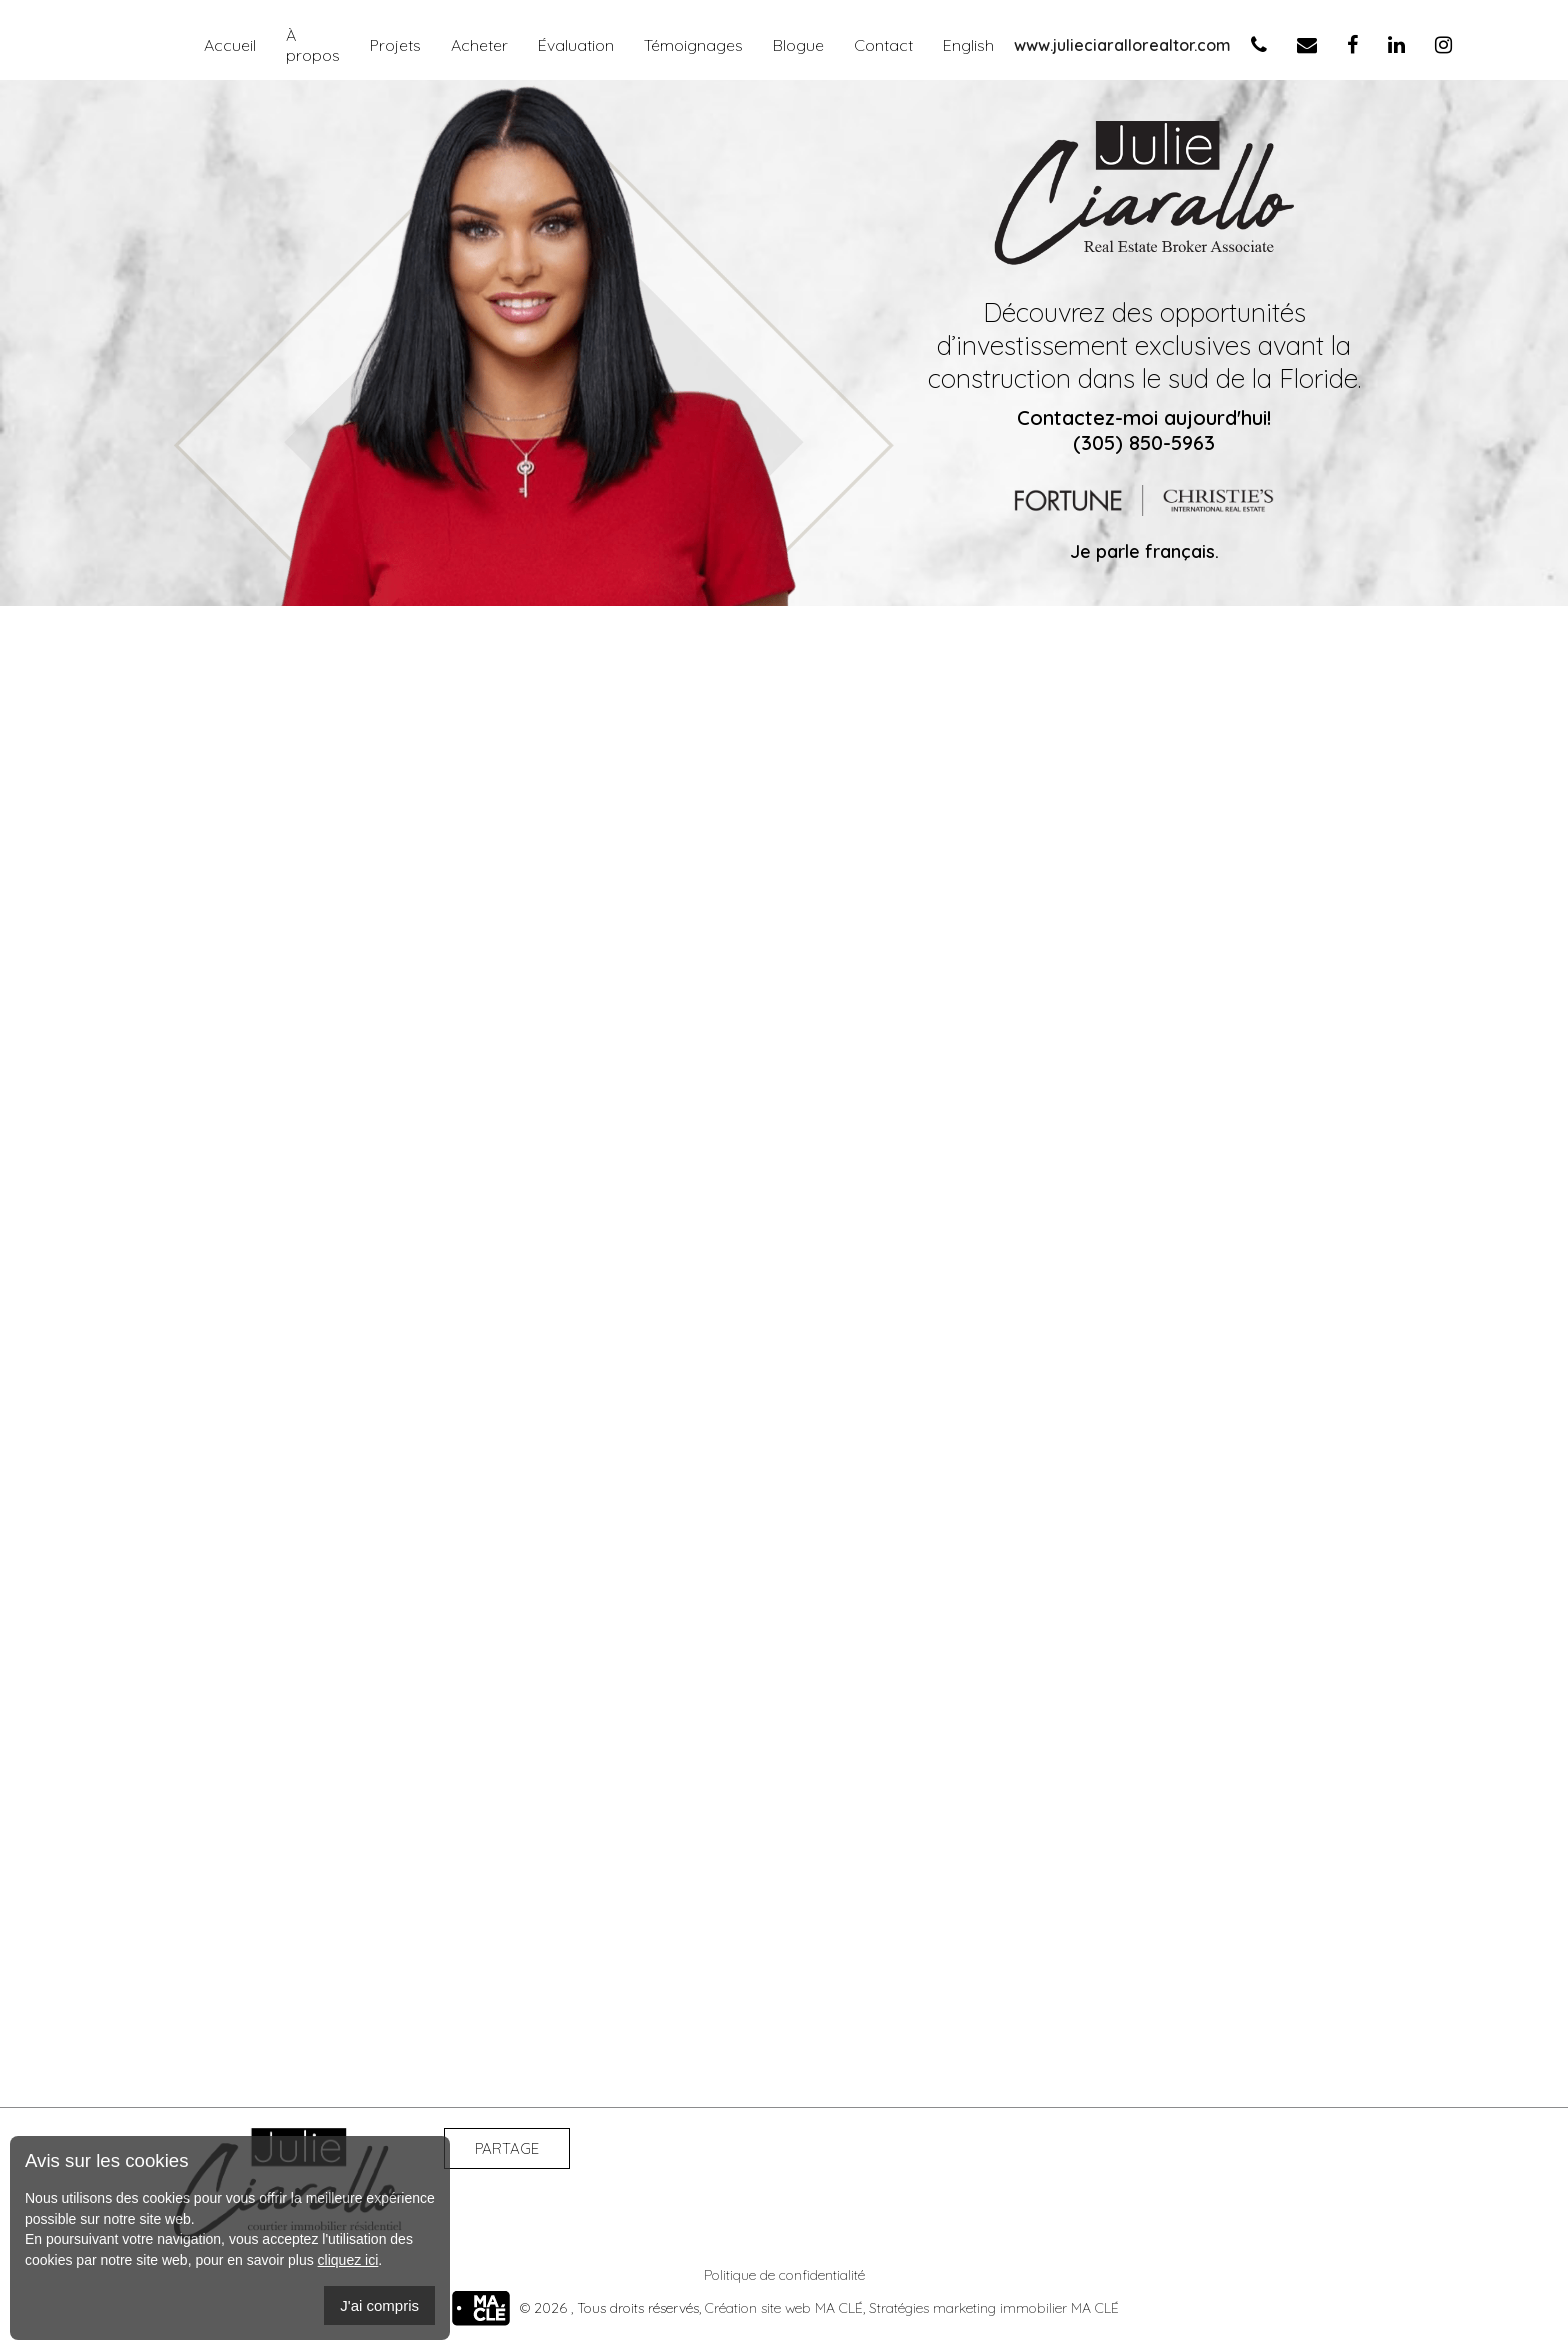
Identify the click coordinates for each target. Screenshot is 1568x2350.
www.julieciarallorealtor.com (1122, 45)
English (968, 45)
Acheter (479, 45)
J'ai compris (379, 2305)
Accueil (230, 45)
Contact (883, 45)
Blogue (798, 45)
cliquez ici (348, 2260)
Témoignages (693, 45)
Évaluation (576, 45)
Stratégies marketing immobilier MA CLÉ (994, 2308)
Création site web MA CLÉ (784, 2308)
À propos (313, 45)
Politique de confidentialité (784, 2275)
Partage (507, 2148)
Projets (395, 45)
